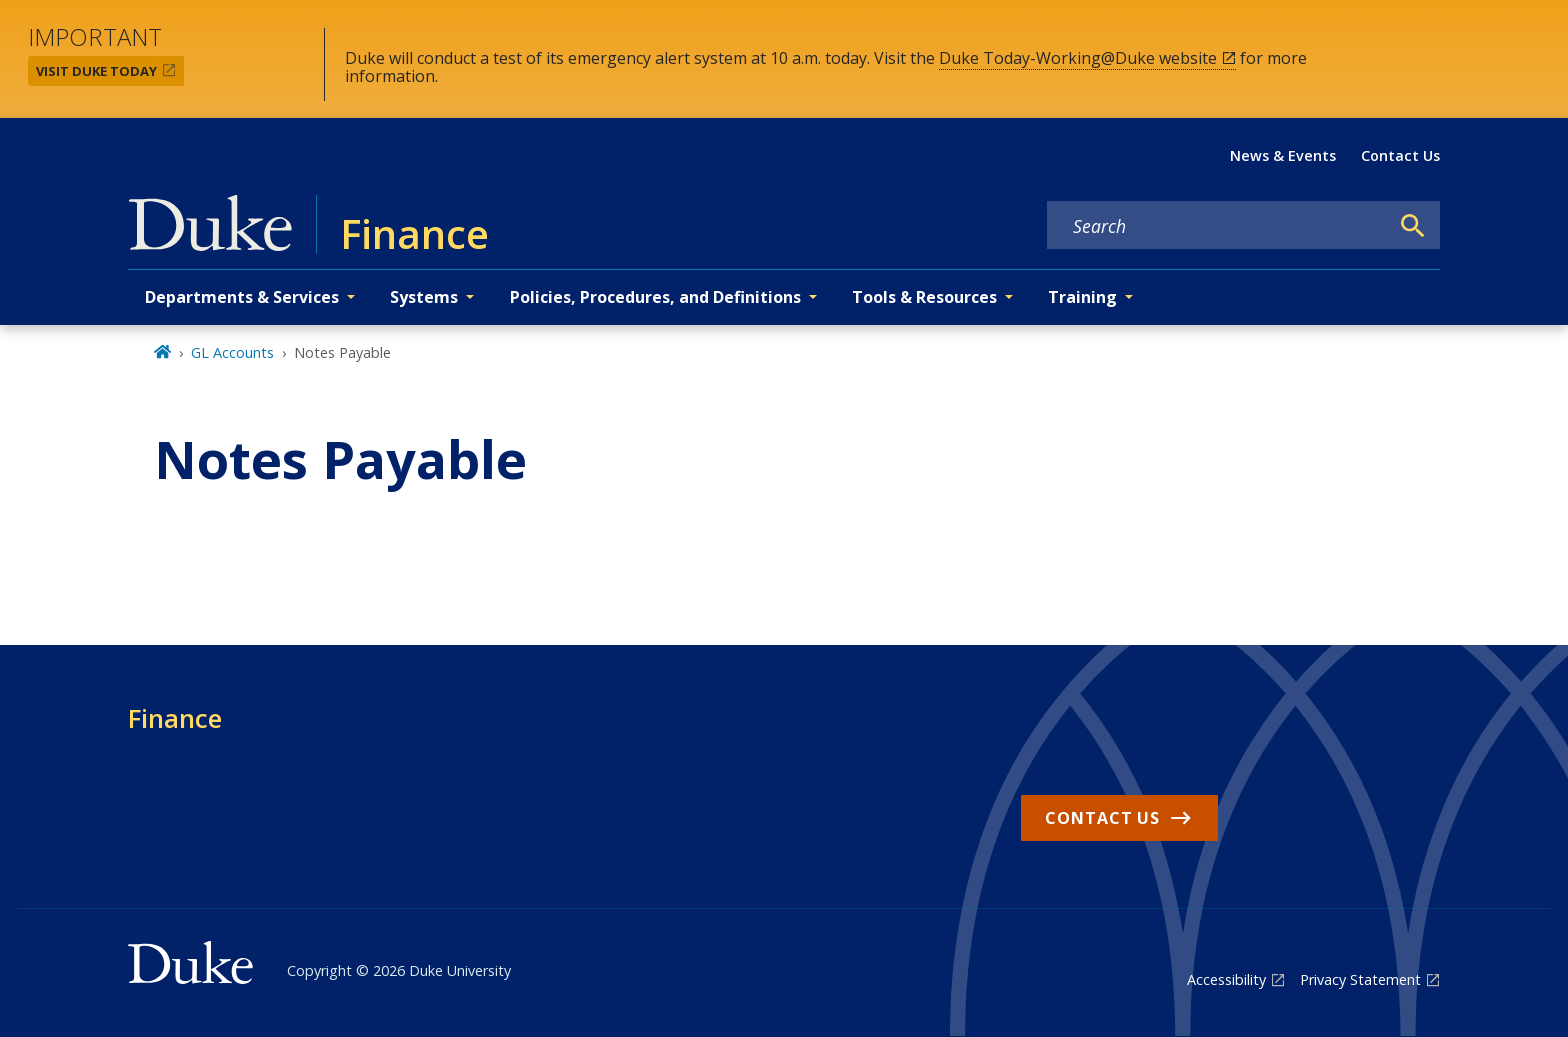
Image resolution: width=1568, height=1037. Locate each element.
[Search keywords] (1218, 226)
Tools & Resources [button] (924, 297)
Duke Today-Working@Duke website (1078, 58)
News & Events (1283, 155)
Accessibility (1226, 979)
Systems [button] (424, 297)
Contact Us (1400, 155)
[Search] (1413, 226)
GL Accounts (232, 352)
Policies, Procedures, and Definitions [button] (655, 297)
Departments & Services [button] (242, 297)
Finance (175, 718)
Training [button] (1082, 297)
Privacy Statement (1360, 979)
